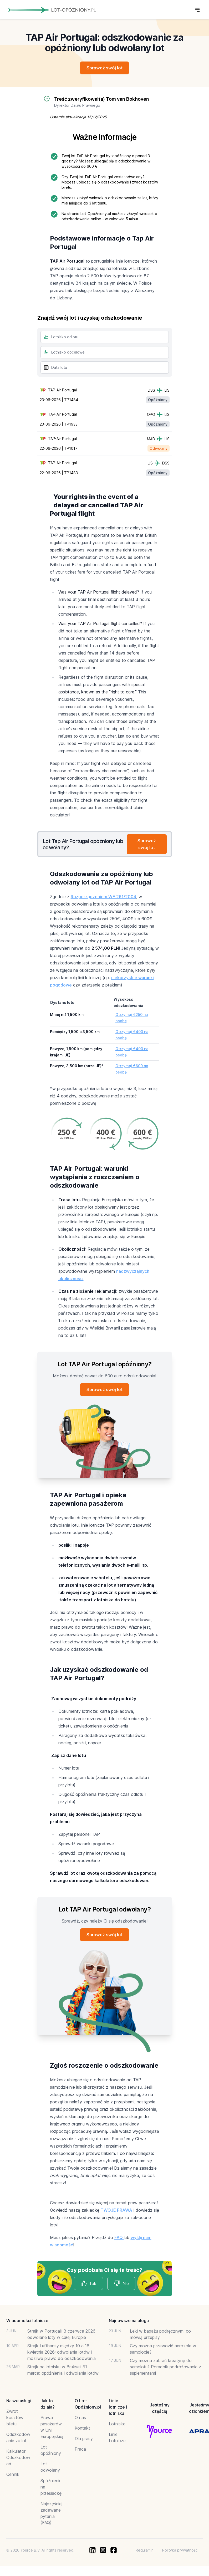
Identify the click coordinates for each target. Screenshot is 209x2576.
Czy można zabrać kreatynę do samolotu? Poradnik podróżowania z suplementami (165, 2370)
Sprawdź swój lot (104, 68)
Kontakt (82, 2431)
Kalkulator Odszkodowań (18, 2461)
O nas (80, 2421)
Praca (80, 2452)
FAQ (119, 2241)
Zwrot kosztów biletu (14, 2421)
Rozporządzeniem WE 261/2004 (103, 898)
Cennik (12, 2478)
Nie (121, 2287)
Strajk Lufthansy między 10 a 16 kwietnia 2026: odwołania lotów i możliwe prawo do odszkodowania (61, 2356)
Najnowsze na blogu (129, 2324)
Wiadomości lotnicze (27, 2324)
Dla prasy (84, 2442)
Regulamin (145, 2554)
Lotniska (117, 2427)
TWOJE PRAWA (116, 2213)
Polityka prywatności (180, 2554)
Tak (88, 2287)
